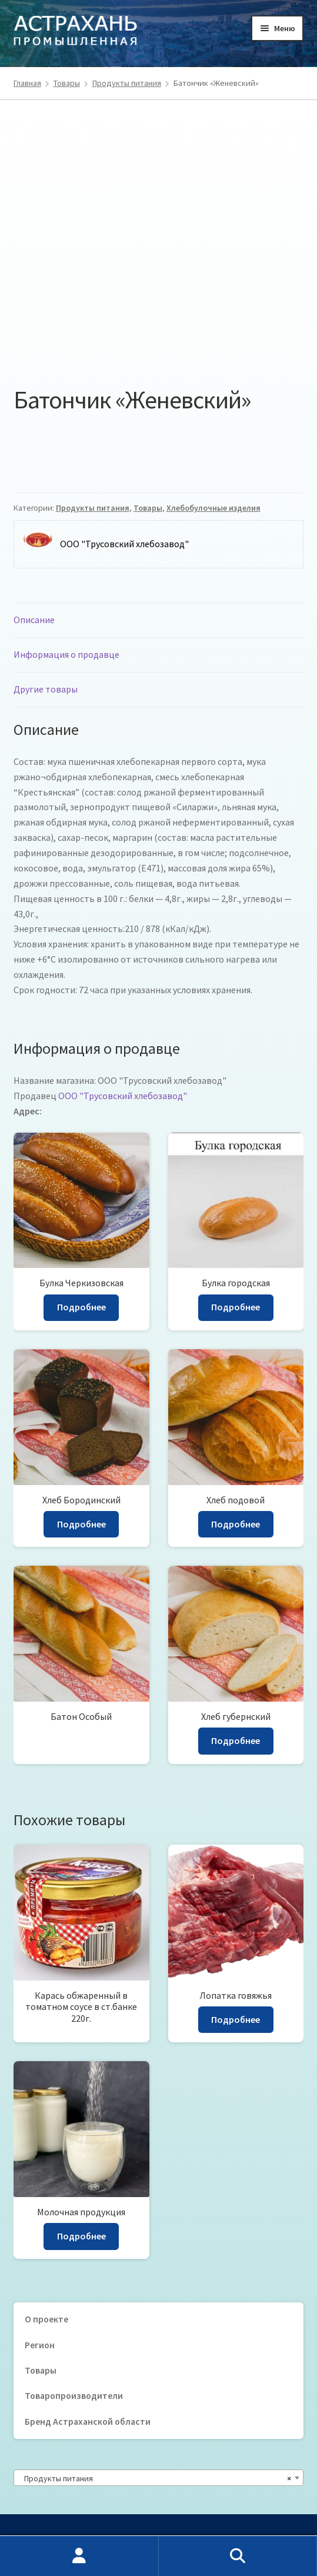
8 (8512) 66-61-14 (90, 2453)
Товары (67, 83)
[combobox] (159, 2370)
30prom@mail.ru (76, 2468)
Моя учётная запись (79, 2556)
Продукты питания (126, 83)
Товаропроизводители (74, 2288)
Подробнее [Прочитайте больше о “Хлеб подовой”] (235, 1416)
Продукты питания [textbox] (155, 2370)
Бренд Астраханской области (88, 2313)
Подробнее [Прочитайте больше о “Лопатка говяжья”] (235, 1912)
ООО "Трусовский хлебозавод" (122, 988)
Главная (27, 83)
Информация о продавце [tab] (66, 547)
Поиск (238, 2556)
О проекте (46, 2211)
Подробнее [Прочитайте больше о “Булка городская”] (235, 1199)
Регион (40, 2237)
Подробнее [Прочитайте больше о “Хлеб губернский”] (235, 1633)
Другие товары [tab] (46, 581)
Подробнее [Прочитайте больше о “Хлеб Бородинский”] (81, 1416)
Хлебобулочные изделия (213, 400)
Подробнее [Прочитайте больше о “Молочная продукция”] (81, 2128)
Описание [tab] (34, 512)
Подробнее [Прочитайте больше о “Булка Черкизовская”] (81, 1199)
